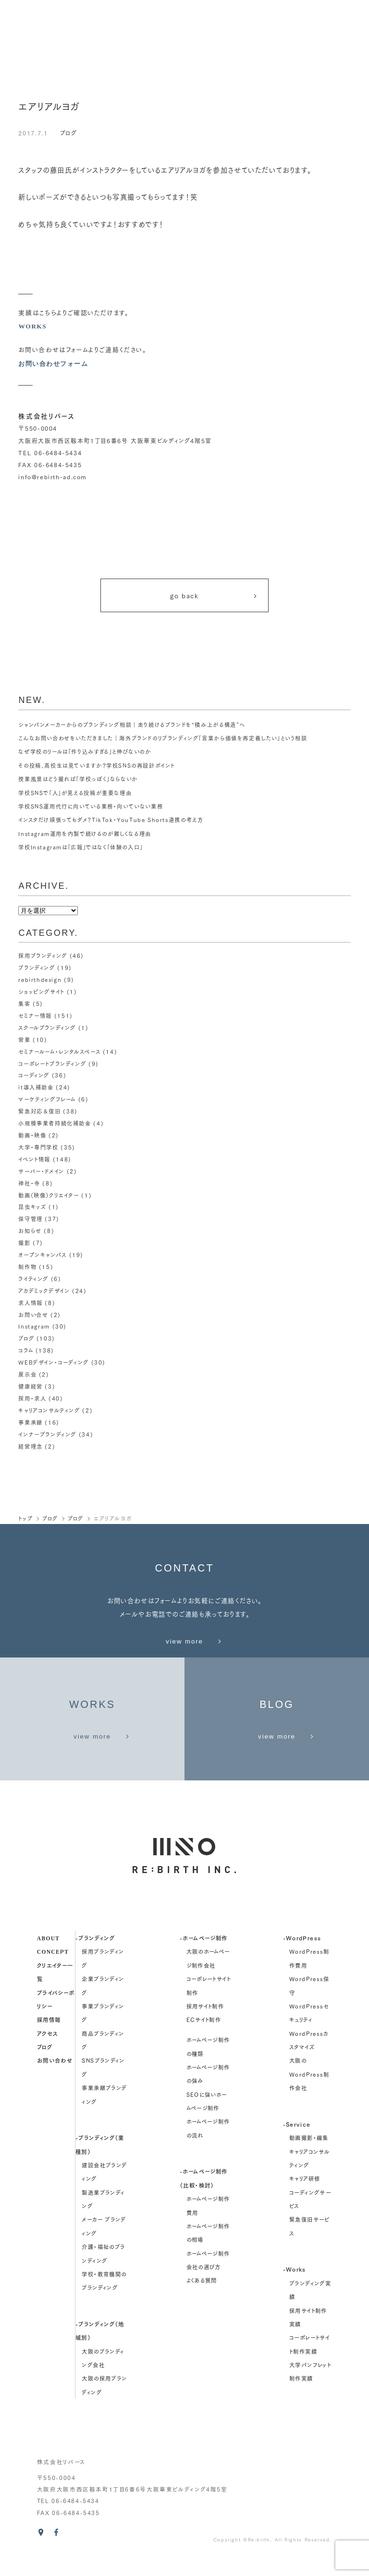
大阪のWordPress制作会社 (309, 2093)
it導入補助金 (35, 1085)
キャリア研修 (304, 2197)
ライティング (33, 1271)
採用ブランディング (42, 958)
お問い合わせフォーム (55, 363)
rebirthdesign (40, 981)
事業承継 (30, 1410)
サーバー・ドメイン (41, 1166)
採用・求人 (32, 1386)
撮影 (24, 1236)
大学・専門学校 (38, 1143)
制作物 (27, 1259)
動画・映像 (32, 1132)
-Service (297, 2142)
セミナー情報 (35, 1016)
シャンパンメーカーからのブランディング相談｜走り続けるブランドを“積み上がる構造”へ (132, 727)
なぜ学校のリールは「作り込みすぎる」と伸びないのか (84, 754)
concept (53, 1970)
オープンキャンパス (42, 1248)
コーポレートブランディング (52, 1062)
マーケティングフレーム (47, 1097)
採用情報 (49, 2038)
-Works (294, 2288)
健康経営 (30, 1375)
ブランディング (36, 970)
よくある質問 (201, 2299)
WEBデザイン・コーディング (53, 1352)
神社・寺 (29, 1178)
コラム (25, 1340)
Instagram (34, 1317)
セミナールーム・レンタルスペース (59, 1051)
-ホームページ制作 (203, 1956)
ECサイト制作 (203, 2038)
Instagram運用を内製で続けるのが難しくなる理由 (85, 836)
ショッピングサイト (41, 993)
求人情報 (30, 1294)
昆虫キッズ (32, 1201)
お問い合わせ (55, 2079)
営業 (24, 1039)
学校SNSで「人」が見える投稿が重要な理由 (75, 795)
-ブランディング (95, 1956)
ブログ (69, 132)
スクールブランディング (47, 1028)
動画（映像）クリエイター (48, 1189)
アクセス (47, 2051)
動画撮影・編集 (309, 2156)
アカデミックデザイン (44, 1282)
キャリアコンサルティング (49, 1398)
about (48, 1956)
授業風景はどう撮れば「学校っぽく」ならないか (78, 781)
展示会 (27, 1363)
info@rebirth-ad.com (52, 477)
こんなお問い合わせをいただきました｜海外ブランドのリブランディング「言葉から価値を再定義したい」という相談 (163, 741)
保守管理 (30, 1213)
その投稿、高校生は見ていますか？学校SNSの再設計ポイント (96, 768)
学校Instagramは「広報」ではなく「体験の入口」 (81, 850)
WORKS (32, 326)
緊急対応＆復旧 (39, 1109)
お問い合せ (33, 1306)
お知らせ (30, 1225)
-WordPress (302, 1956)
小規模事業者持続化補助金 (54, 1120)
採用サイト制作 (205, 2024)
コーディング (33, 1074)
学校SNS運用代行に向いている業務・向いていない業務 (90, 809)
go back (214, 597)
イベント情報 (34, 1155)
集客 (24, 1005)
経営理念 (30, 1433)
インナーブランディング (47, 1421)
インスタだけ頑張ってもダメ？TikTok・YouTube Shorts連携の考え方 (111, 822)
